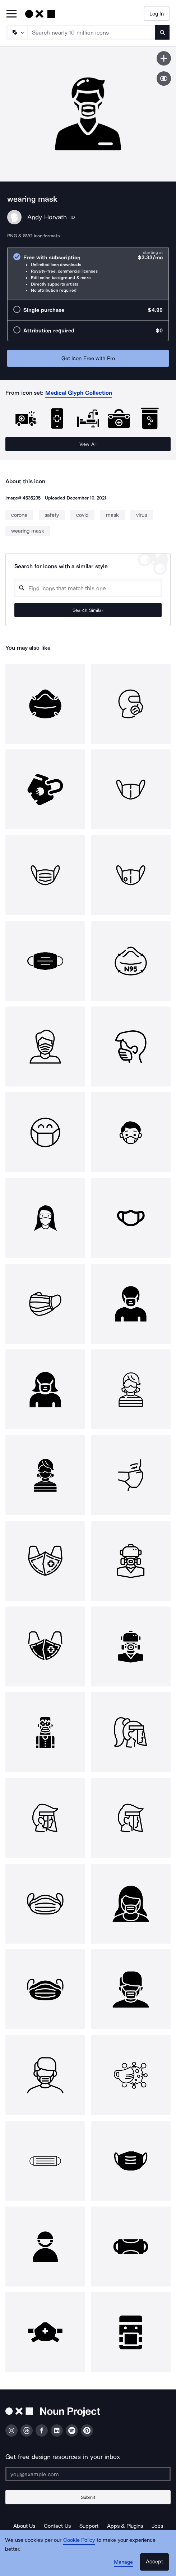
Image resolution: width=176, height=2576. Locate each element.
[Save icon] (164, 58)
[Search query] (88, 588)
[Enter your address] (88, 2474)
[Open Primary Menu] (11, 14)
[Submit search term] (162, 32)
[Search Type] (16, 32)
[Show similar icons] (164, 78)
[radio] (88, 273)
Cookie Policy (79, 2540)
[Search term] (91, 32)
